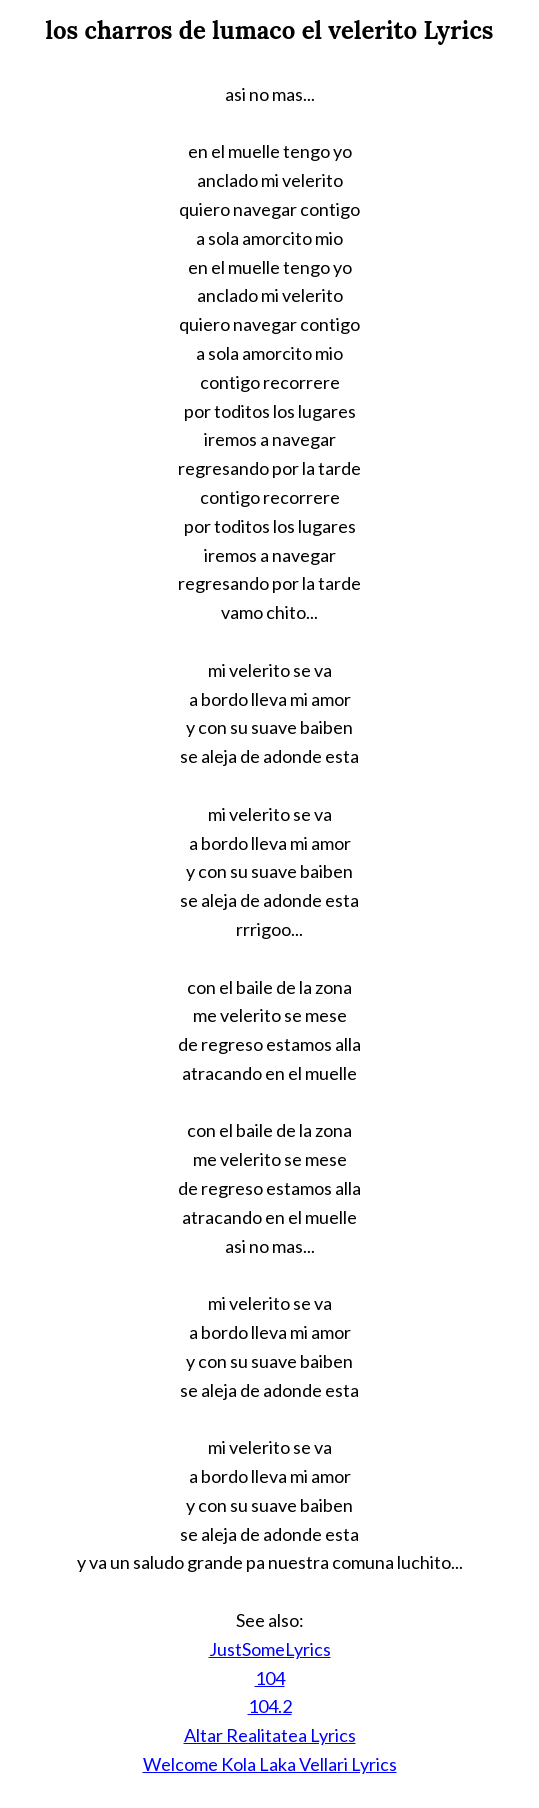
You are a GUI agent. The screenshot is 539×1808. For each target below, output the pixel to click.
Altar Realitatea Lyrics (270, 1735)
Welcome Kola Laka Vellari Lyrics (270, 1764)
